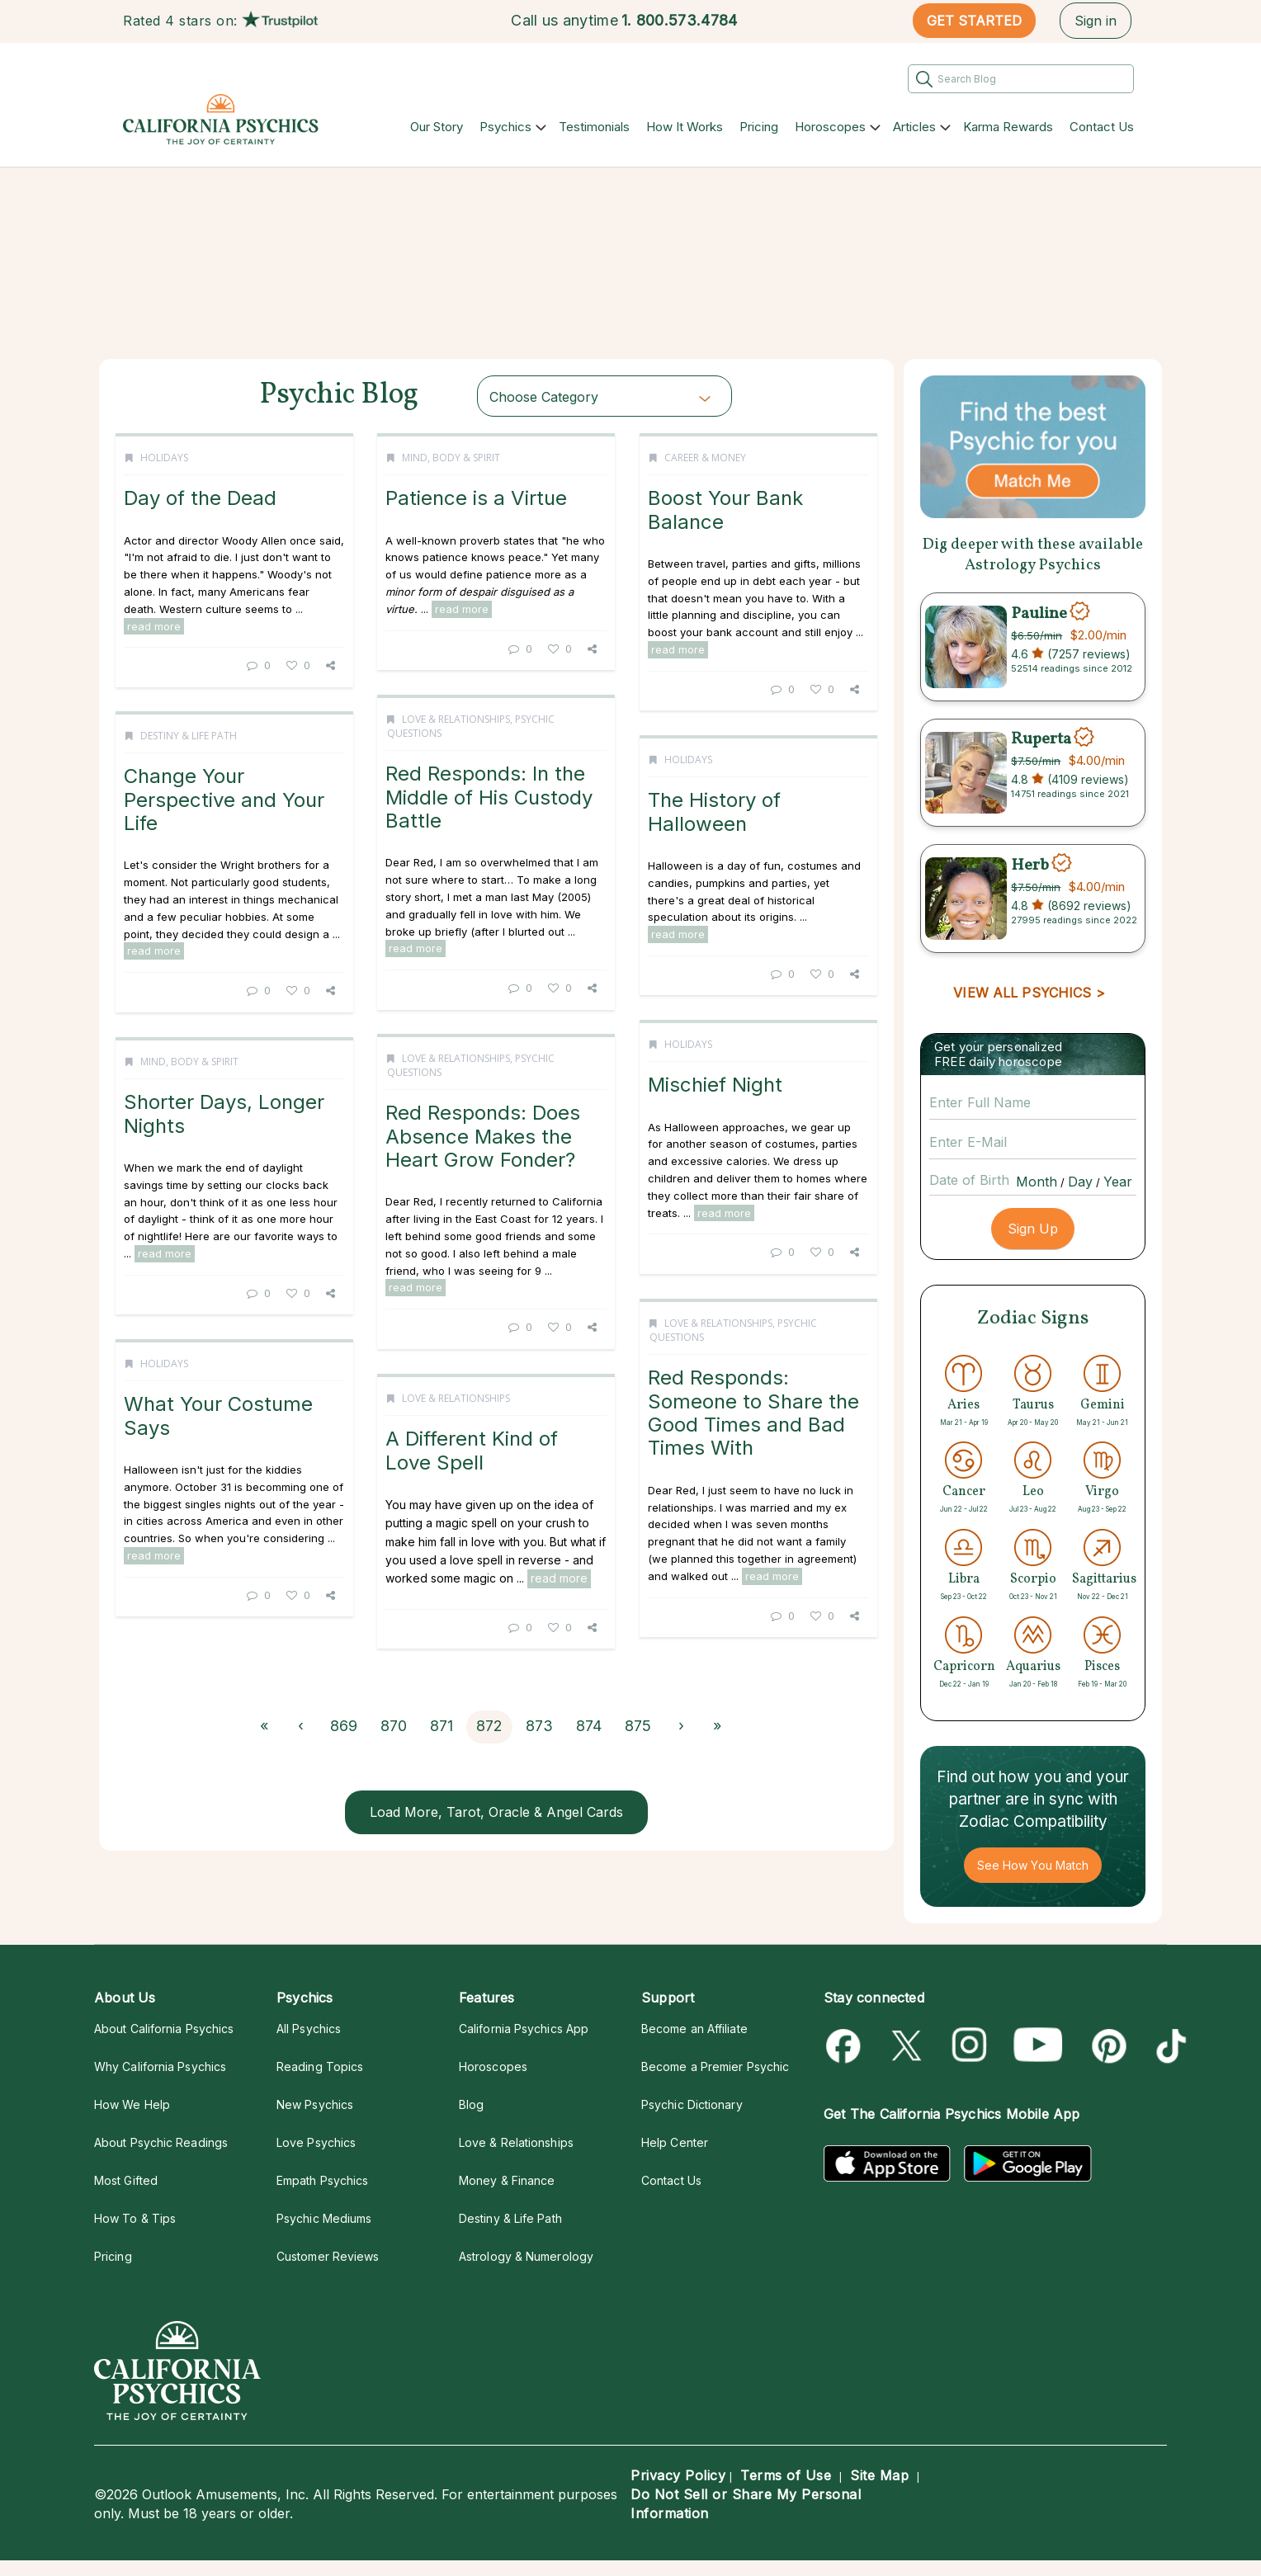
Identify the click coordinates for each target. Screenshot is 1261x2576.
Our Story (436, 126)
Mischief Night (715, 1085)
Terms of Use (785, 2475)
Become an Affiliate (694, 2029)
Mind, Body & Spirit (451, 458)
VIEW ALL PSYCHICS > (1028, 992)
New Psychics (314, 2104)
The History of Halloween (714, 811)
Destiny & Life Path (188, 736)
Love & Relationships (456, 719)
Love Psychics (316, 2142)
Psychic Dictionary (692, 2104)
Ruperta (1041, 739)
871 (441, 1725)
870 (393, 1725)
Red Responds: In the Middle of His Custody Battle (489, 797)
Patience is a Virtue (476, 498)
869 (343, 1725)
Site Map (879, 2475)
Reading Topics (319, 2066)
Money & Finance (507, 2180)
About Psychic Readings (161, 2142)
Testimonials (594, 126)
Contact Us (1102, 126)
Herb (1030, 864)
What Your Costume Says (218, 1415)
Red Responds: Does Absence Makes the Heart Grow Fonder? (482, 1136)
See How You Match (1033, 1865)
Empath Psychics (322, 2180)
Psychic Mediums (323, 2218)
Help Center (674, 2142)
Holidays (164, 458)
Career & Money (705, 458)
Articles (914, 126)
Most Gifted (126, 2180)
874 (589, 1725)
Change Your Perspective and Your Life (224, 799)
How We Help (132, 2104)
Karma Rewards (1008, 126)
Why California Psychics (160, 2066)
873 (539, 1725)
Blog (471, 2104)
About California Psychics (164, 2029)
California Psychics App (523, 2029)
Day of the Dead (200, 498)
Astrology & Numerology (526, 2256)
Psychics (505, 126)
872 (489, 1725)
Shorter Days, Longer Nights (224, 1113)
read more (154, 626)
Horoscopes (830, 126)
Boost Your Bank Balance (725, 509)
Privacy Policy (677, 2475)
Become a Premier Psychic (715, 2066)
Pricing (758, 126)
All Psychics (308, 2029)
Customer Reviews (327, 2256)
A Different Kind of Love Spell (471, 1450)
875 (638, 1725)
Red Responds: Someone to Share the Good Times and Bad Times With (753, 1413)
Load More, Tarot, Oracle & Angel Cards (496, 1812)
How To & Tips (135, 2218)
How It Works (684, 126)
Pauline (1039, 613)
